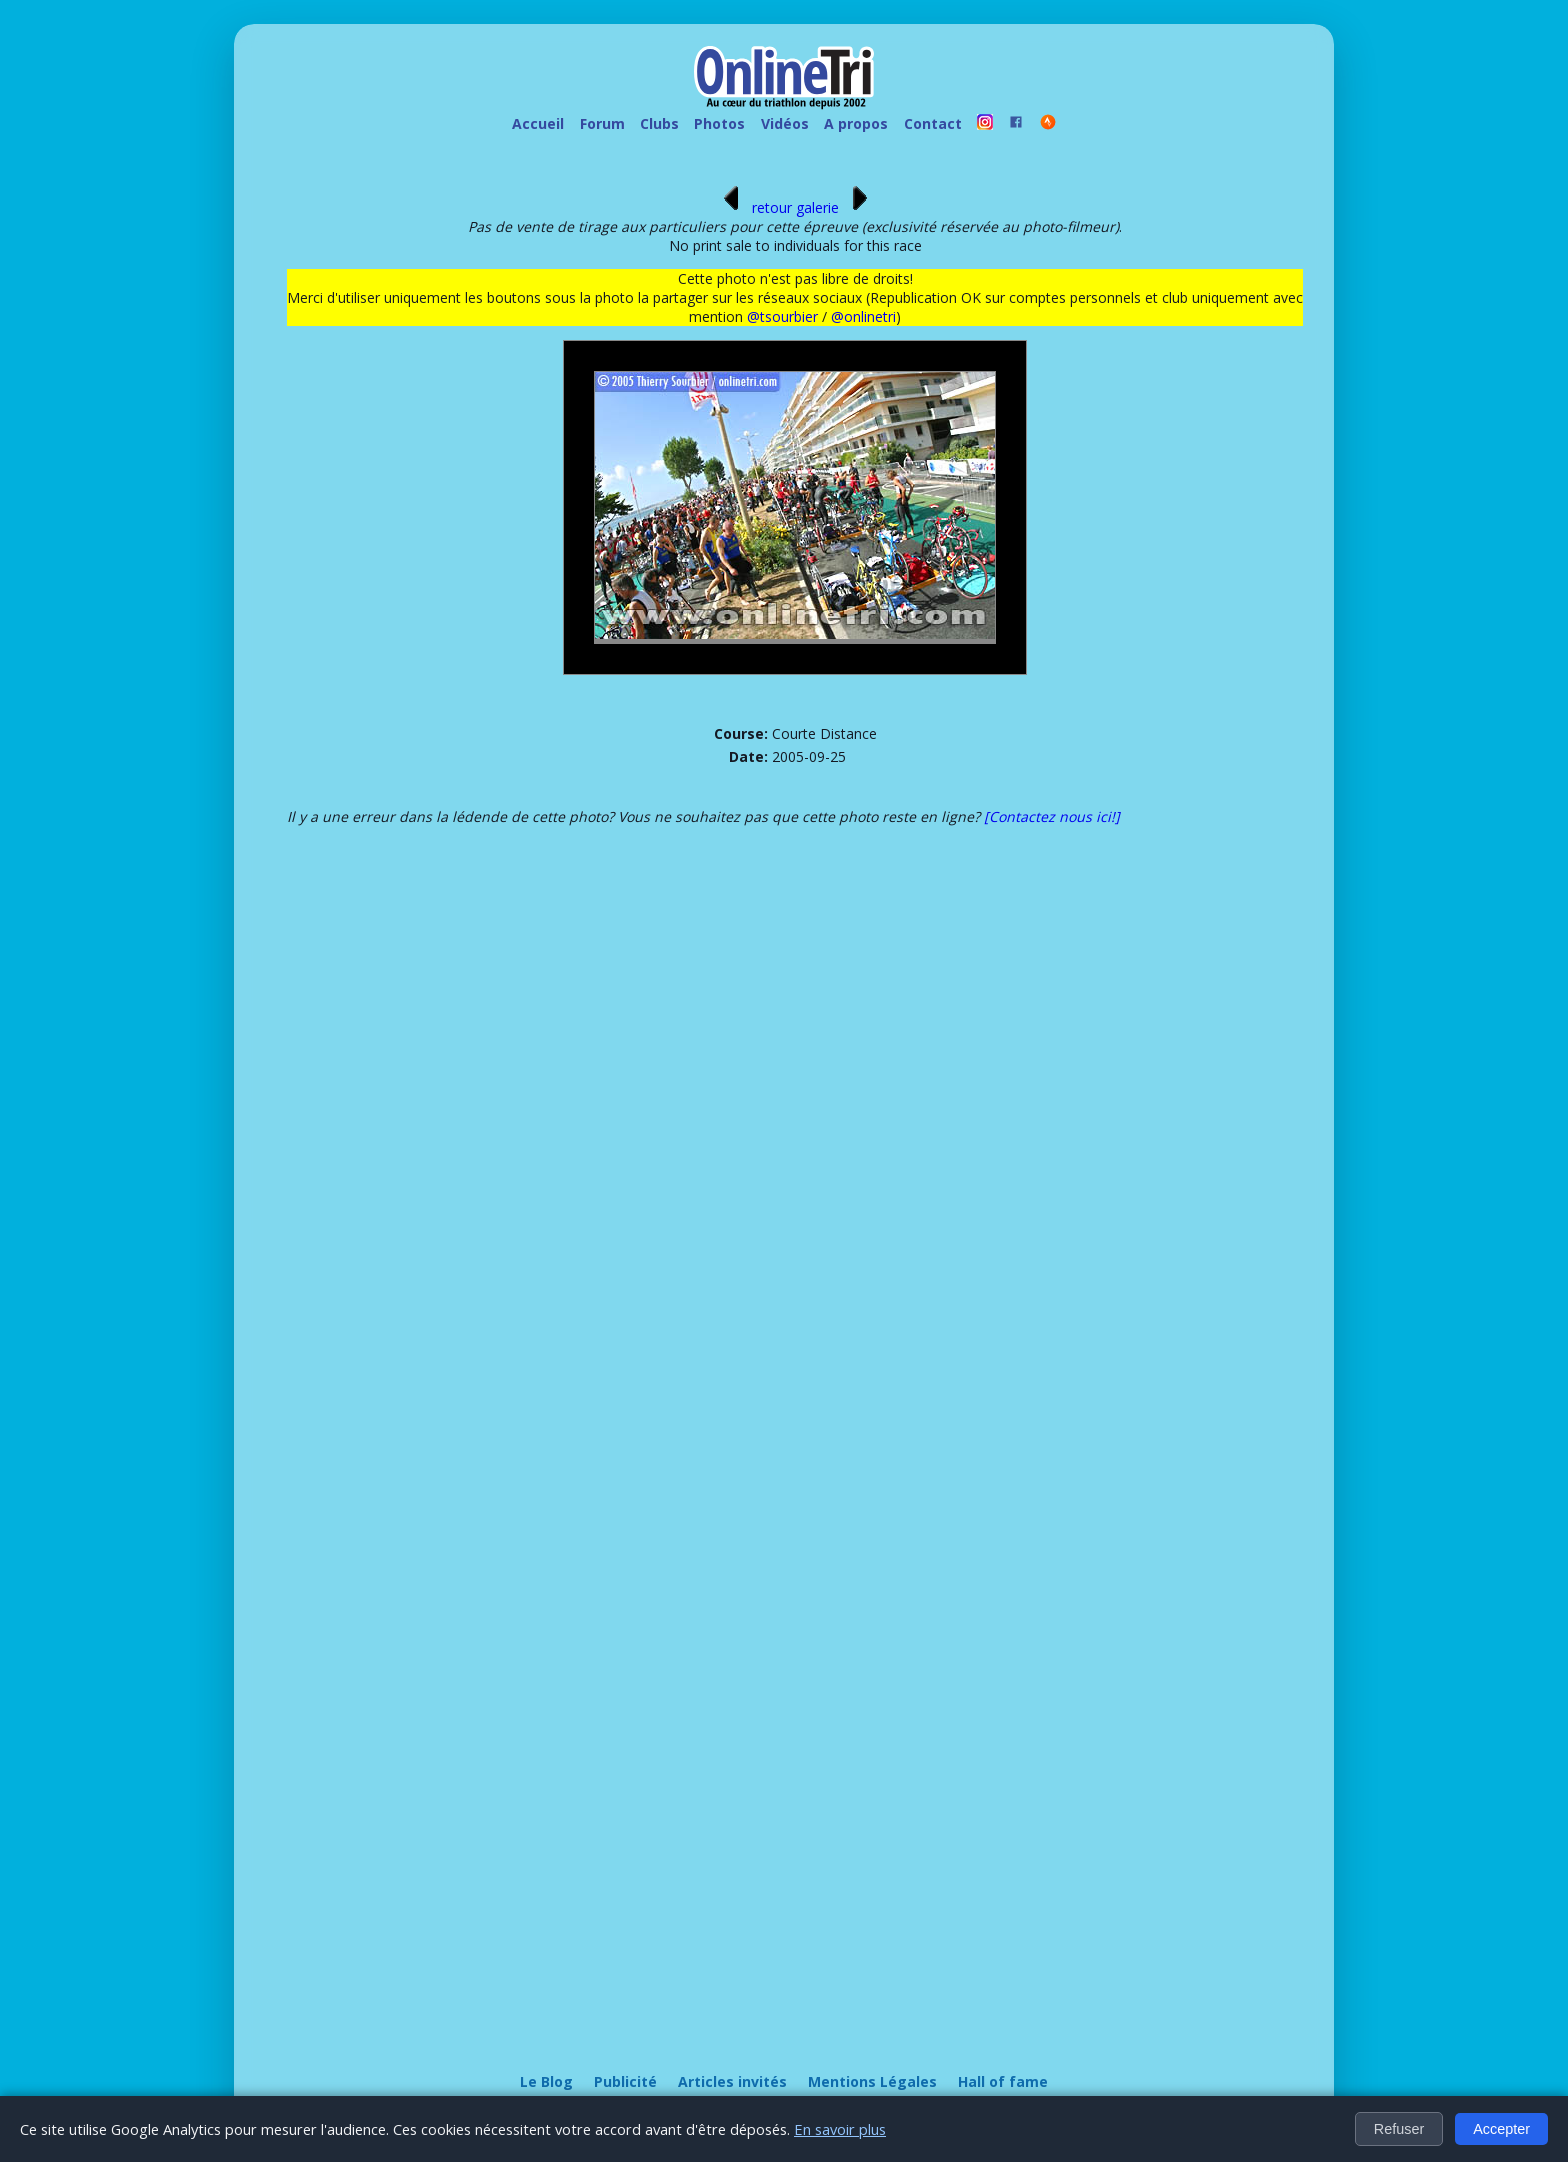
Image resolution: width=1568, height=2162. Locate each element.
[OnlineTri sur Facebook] (1017, 124)
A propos (856, 123)
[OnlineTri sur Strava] (1048, 124)
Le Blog (546, 2081)
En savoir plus (840, 2129)
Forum (602, 123)
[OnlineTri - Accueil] (784, 80)
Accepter (1501, 2129)
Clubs (659, 123)
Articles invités (732, 2081)
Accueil (538, 123)
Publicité (625, 2081)
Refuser (1399, 2129)
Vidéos (785, 123)
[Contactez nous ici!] (1052, 816)
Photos (719, 123)
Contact (933, 123)
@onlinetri (863, 316)
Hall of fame (1003, 2081)
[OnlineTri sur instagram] (985, 124)
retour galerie (795, 207)
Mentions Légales (872, 2081)
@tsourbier (782, 316)
